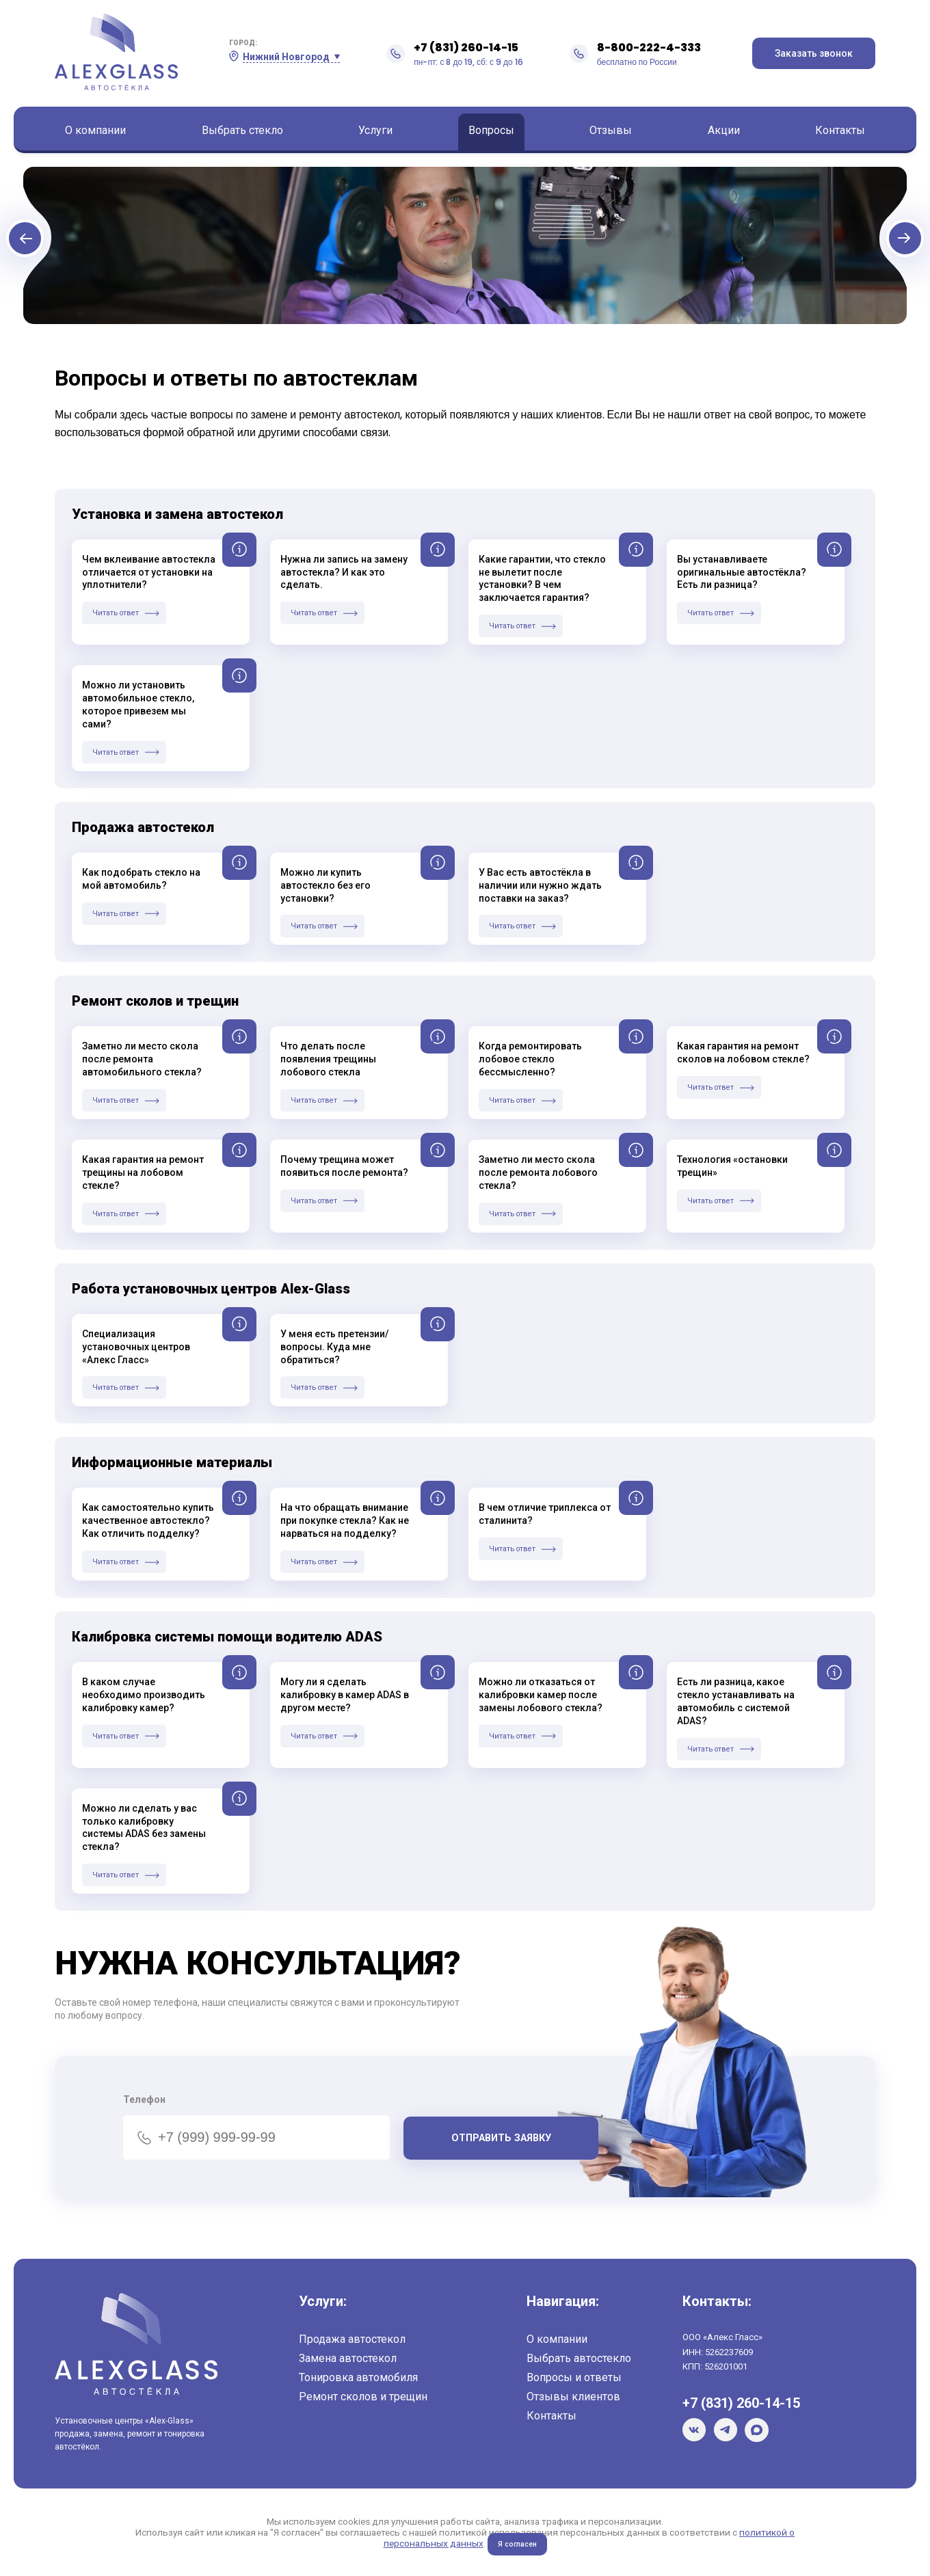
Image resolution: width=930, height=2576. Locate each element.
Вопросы (491, 130)
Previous (78, 250)
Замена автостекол (348, 2358)
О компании (95, 130)
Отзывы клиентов (573, 2396)
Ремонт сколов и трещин (363, 2396)
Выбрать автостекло (579, 2358)
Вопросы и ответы (574, 2377)
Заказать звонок (814, 53)
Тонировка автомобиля (358, 2377)
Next (852, 250)
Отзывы (610, 130)
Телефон (144, 2099)
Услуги (375, 130)
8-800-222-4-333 (649, 47)
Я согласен (517, 2544)
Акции (724, 130)
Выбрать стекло (242, 130)
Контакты (840, 130)
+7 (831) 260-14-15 (466, 47)
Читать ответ (117, 612)
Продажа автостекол (352, 2339)
